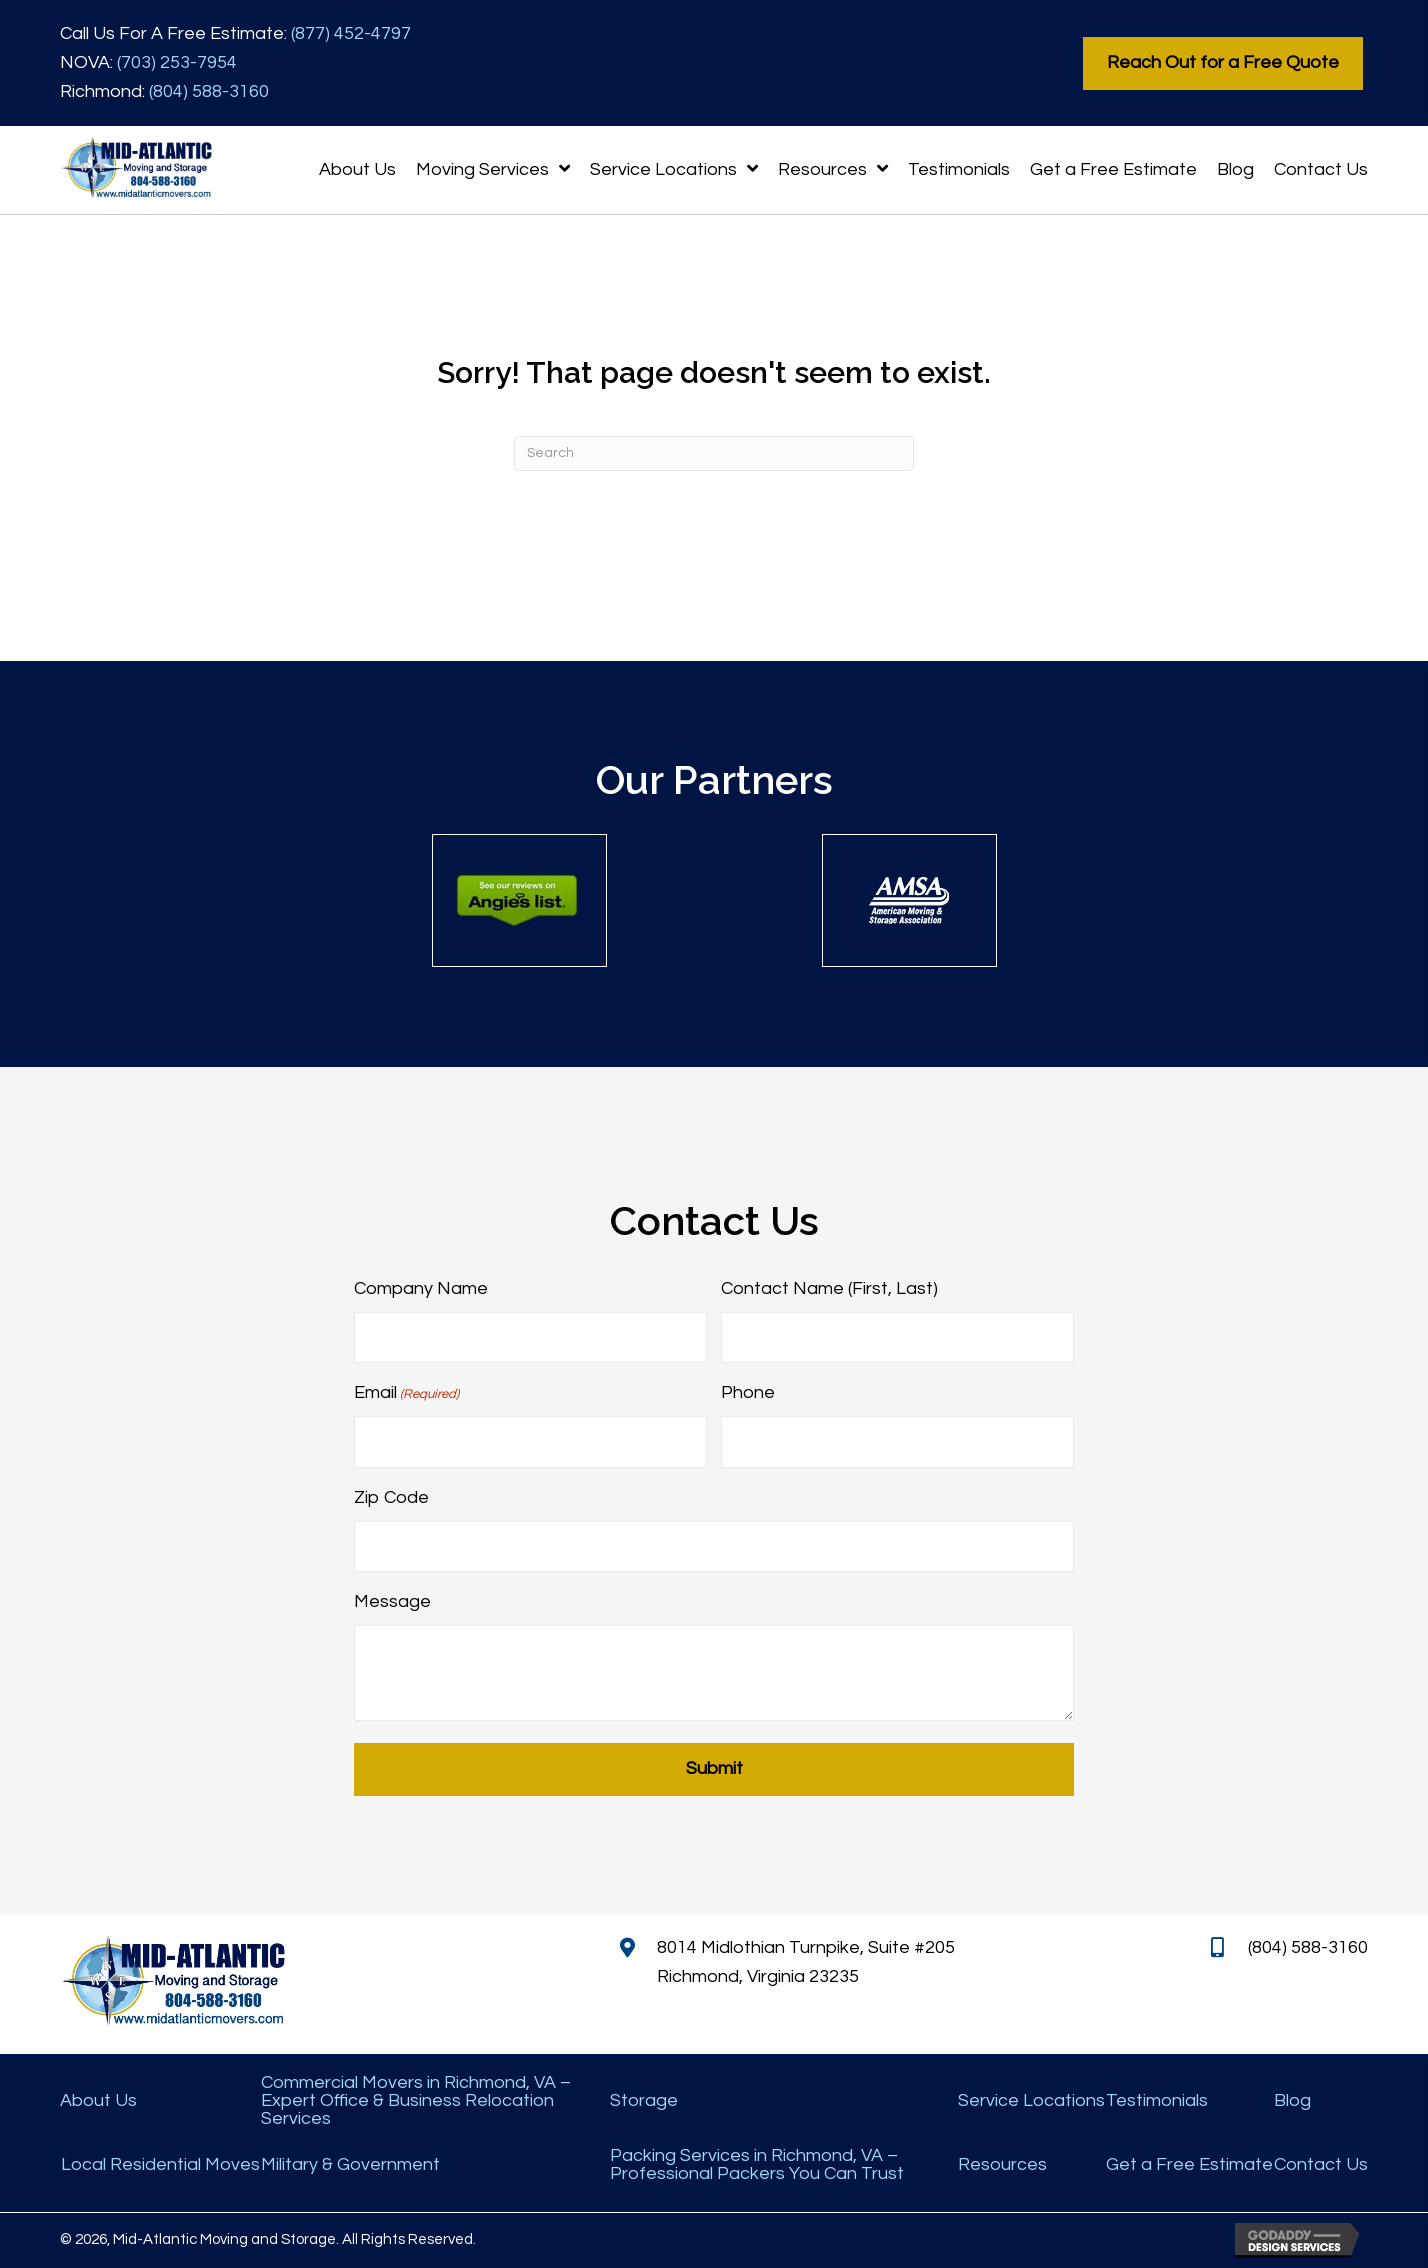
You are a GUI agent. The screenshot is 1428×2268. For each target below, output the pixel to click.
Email (406, 1394)
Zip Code (391, 1497)
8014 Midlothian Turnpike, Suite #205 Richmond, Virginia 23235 (806, 1962)
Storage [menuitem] (644, 2101)
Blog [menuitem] (1292, 2101)
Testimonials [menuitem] (1157, 2101)
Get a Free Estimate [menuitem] (1189, 2165)
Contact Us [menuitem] (1321, 2165)
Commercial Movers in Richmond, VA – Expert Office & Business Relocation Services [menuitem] (416, 2101)
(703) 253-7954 (177, 62)
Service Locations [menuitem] (1031, 2101)
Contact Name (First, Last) (829, 1288)
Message (392, 1601)
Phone (748, 1392)
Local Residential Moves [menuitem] (160, 2165)
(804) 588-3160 (209, 91)
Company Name (421, 1288)
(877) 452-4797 (351, 33)
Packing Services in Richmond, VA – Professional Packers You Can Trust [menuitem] (757, 2165)
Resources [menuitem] (1002, 2165)
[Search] (714, 453)
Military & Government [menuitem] (350, 2165)
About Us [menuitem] (98, 2101)
